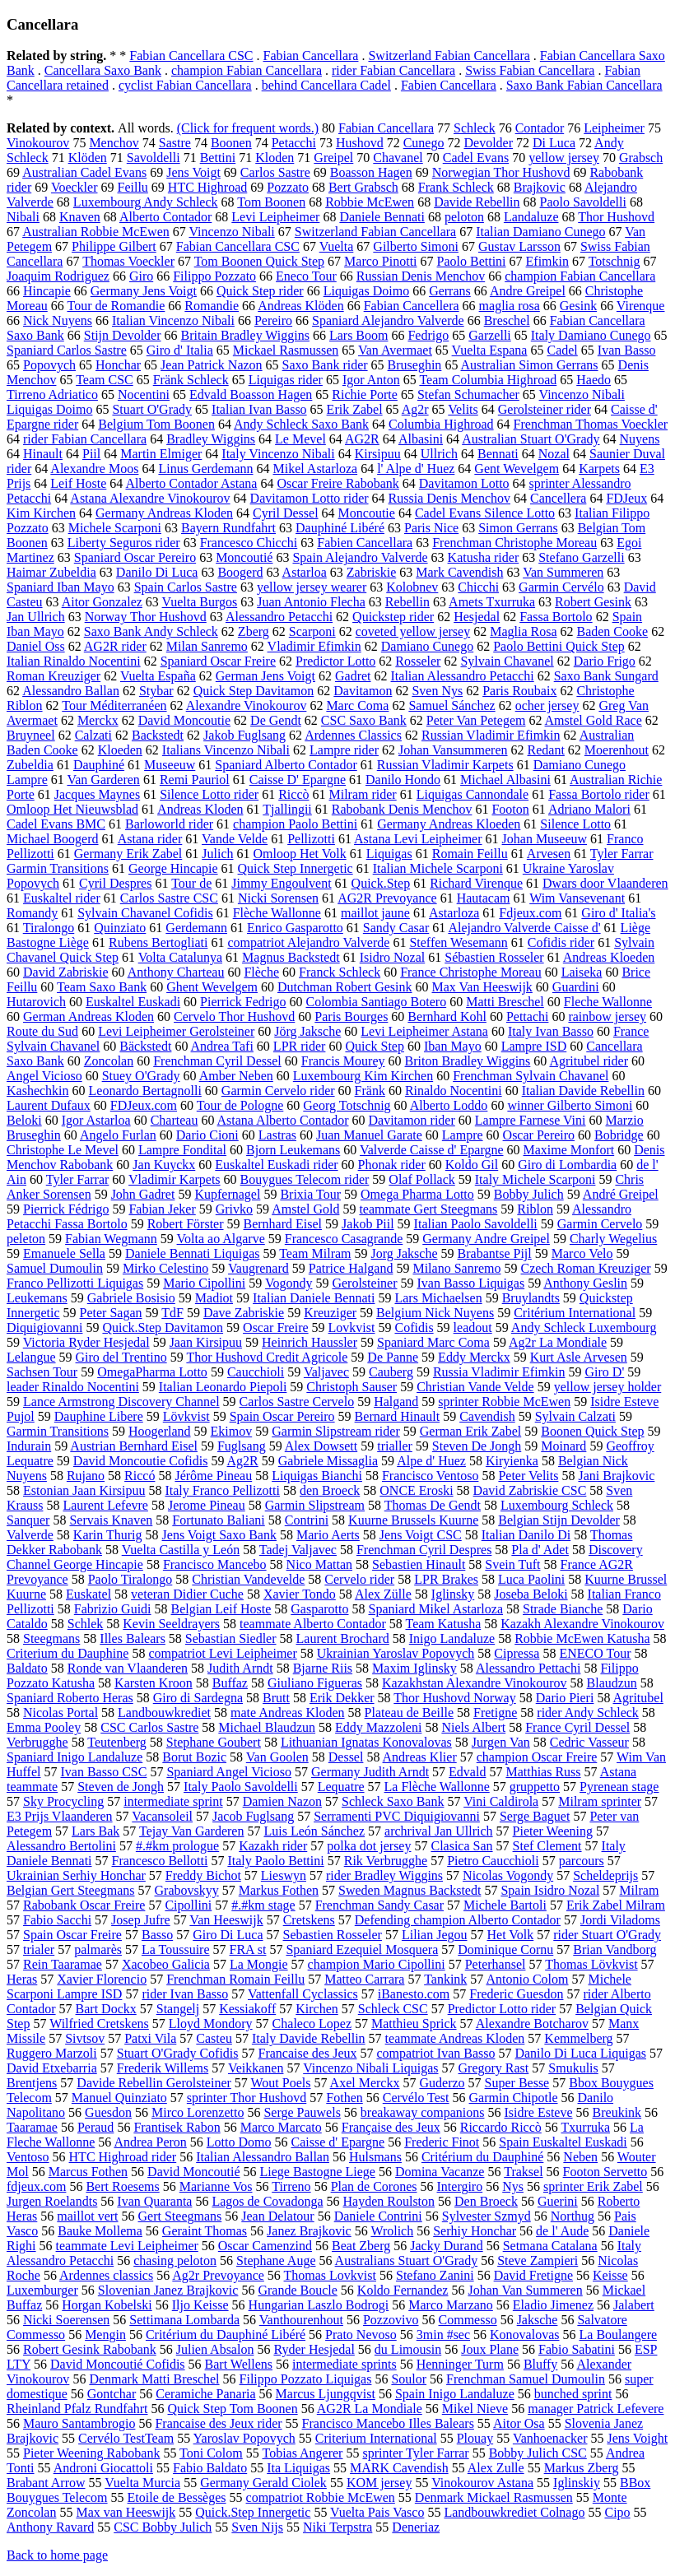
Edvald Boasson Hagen (250, 394)
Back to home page (57, 2555)
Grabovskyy (187, 1890)
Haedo (593, 380)
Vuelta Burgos (200, 602)
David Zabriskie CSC (530, 1490)
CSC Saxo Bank (364, 720)
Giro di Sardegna (198, 1698)
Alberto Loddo (449, 1105)
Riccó (139, 1476)
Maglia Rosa (523, 631)
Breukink (617, 2112)
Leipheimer (614, 128)
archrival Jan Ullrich (438, 1831)
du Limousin (408, 2349)
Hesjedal (477, 617)
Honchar (118, 365)
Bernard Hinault (397, 1416)
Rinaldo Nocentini (453, 1091)
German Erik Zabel (471, 1431)
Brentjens (32, 2083)
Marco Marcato (281, 2127)
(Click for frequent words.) (248, 128)
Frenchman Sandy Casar (379, 1905)
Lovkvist (351, 1327)
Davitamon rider (412, 1120)
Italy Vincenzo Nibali (277, 454)
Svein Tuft (512, 1564)
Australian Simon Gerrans (529, 365)
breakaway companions (423, 2112)
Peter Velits (528, 1476)
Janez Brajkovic (309, 2231)
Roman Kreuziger (53, 676)
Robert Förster (185, 1224)
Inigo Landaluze (452, 1638)
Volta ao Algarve (221, 1239)
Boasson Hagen (371, 172)
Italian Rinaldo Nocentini (74, 661)
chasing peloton (174, 2260)
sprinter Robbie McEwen (504, 1402)
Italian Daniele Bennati (314, 1298)
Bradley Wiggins (210, 439)
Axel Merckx (365, 2083)
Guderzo (441, 2083)
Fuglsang (241, 1446)
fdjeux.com (36, 2186)
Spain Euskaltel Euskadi (563, 2142)
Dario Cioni (207, 1135)
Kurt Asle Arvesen (578, 1357)
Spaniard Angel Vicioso (228, 1772)
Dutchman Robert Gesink (344, 987)
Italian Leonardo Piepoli (223, 1387)
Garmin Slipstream (315, 1505)
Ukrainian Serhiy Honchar (76, 1875)
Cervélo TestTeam (126, 2438)
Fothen (344, 2098)
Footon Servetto (605, 2172)
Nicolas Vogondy (508, 1875)
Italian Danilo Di (526, 1535)
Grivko (234, 1209)
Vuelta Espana (490, 350)
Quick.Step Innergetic (252, 2512)
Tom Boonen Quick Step (259, 261)
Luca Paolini (531, 1579)
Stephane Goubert (213, 1742)
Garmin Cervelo (600, 1224)
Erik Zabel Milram (615, 1905)
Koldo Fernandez (403, 2290)
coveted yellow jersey (413, 631)
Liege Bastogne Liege (317, 2172)
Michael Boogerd (53, 839)
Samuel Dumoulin (55, 1268)
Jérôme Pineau (213, 1476)
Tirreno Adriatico (52, 394)
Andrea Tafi (222, 1046)
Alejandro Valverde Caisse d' (524, 928)
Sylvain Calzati (575, 1416)
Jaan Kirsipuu (206, 1342)
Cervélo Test (416, 2098)
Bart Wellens (238, 2364)
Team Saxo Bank (102, 987)
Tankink (445, 1979)
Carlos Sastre (275, 172)
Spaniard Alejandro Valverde (388, 320)
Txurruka (586, 2127)
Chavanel (397, 158)
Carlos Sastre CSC (169, 898)
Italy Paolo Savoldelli (241, 1787)
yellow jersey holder (608, 1387)
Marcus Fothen (88, 2172)
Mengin (105, 2335)
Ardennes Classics (353, 735)
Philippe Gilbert (114, 246)
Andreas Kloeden (609, 957)
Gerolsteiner (364, 1283)
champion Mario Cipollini (376, 1964)
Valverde (30, 1535)
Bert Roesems (122, 2186)
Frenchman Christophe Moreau (514, 543)
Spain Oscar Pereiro (282, 1416)
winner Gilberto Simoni (569, 1105)
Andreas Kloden (200, 809)
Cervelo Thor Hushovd (234, 1016)
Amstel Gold (305, 1209)
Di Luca (554, 143)
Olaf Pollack (421, 1179)
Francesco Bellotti (160, 1861)
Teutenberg (116, 1742)
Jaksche (537, 2320)
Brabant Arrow (46, 2483)
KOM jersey (379, 2483)
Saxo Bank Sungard (606, 676)
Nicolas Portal (60, 1713)
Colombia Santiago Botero (376, 1002)
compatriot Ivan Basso (435, 2053)
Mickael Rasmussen (285, 350)
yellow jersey (563, 158)
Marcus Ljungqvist (325, 2394)
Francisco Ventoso (430, 1476)
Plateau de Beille (409, 1713)
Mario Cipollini (204, 1283)
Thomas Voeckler (128, 261)
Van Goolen (277, 1757)
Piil (91, 454)
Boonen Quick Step (592, 1431)
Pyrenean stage (619, 1787)
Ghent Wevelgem (212, 987)
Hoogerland (159, 1431)
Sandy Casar (396, 928)
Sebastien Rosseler (332, 1935)
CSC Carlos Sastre (149, 1727)
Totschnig (614, 261)
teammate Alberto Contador (313, 1624)
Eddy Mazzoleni (378, 1727)
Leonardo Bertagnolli (145, 1091)
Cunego (424, 143)
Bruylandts (531, 1298)
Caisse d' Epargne (338, 2142)
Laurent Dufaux (49, 1105)
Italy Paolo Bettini (275, 1861)
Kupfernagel (227, 1194)
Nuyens (640, 439)
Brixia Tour (310, 1194)
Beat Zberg (361, 2246)
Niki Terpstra (337, 2527)
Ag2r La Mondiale (558, 1342)
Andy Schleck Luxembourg (584, 1327)
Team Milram (315, 1253)
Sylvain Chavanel (506, 661)
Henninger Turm (460, 2364)
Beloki (24, 1120)
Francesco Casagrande (344, 1239)
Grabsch (641, 158)
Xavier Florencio (102, 1979)
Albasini (420, 439)
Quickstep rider (393, 617)
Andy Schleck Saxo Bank (301, 424)
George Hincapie (173, 868)
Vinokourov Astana (482, 2483)
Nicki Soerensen (66, 2320)
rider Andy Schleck (588, 1713)
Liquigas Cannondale (472, 794)
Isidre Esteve (538, 2112)
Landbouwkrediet (164, 1713)
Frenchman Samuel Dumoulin (525, 2379)
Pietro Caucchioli (493, 1861)
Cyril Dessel (286, 513)
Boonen (231, 143)
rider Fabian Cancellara (393, 70)
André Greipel (621, 1194)
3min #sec (443, 2335)
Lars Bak (95, 1831)
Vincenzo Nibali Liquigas (370, 2068)
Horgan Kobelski (106, 2305)
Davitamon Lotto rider (309, 498)
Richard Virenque (476, 883)
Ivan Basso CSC (103, 1772)
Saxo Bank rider (325, 365)
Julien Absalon (215, 2349)
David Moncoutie (184, 720)
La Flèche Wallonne (437, 1787)
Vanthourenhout (301, 2320)
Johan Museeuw (545, 839)
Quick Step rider (260, 291)
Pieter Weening (553, 1831)
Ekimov (232, 1431)
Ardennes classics (106, 2275)
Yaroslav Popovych (244, 2438)
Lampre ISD (534, 1046)
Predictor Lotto (335, 661)
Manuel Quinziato (119, 2098)
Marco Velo (582, 1253)
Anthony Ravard (50, 2527)
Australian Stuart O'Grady (530, 439)
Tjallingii (287, 809)
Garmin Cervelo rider (278, 1091)
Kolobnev (412, 587)
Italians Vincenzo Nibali (226, 750)
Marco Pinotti (380, 261)
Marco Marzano (450, 2305)
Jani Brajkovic (616, 1476)
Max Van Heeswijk (482, 987)
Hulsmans (375, 2157)
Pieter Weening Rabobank (91, 2453)
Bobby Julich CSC (538, 2453)
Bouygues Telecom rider (305, 1179)
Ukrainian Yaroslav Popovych (396, 1653)
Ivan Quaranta (154, 2201)
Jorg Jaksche (404, 1253)
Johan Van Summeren (525, 2290)
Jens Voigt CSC (420, 1535)
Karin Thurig (107, 1535)
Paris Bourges (351, 1016)
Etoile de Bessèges (177, 2497)
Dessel (346, 1757)
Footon (509, 809)
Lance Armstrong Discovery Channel (121, 1402)
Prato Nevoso (361, 2335)
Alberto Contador (165, 217)
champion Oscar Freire (537, 1757)
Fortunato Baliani (218, 1520)
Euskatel (88, 1594)
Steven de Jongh (120, 1787)
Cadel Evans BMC (56, 824)
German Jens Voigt (265, 676)
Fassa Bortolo (555, 617)
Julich (217, 854)
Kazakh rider (273, 1846)
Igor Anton (371, 380)
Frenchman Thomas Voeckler (591, 424)
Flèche (261, 972)
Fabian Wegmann (111, 1239)
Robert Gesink (593, 602)
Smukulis (573, 2068)
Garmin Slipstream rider (336, 1431)
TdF (172, 1313)
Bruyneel (31, 735)
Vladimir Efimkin (314, 646)
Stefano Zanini (435, 2275)
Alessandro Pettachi (528, 1668)
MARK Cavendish (399, 2468)
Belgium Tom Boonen (156, 424)
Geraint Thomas (204, 2231)
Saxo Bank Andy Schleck (151, 631)
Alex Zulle (496, 2468)
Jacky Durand (446, 2246)
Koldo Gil (471, 1165)
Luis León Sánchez (314, 1831)
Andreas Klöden (300, 306)
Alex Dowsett (321, 1446)
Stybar (156, 691)
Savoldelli (153, 158)
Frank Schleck (456, 187)
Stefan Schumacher (468, 394)
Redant (546, 750)
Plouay (475, 2438)
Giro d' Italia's (618, 913)
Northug (572, 2216)
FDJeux (626, 498)
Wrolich (391, 2231)
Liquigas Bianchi (317, 1476)
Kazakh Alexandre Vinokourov (582, 1624)
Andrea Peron (150, 2142)
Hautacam (483, 898)
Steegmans (51, 1638)
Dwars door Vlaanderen (605, 883)
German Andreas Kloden (88, 1016)
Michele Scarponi (114, 528)
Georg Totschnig (346, 1105)
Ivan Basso (627, 350)
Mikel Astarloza (315, 469)
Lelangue (31, 1357)
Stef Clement (547, 1846)
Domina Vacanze (440, 2172)
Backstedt (158, 735)
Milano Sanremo (456, 1268)
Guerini (558, 2201)
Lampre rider (344, 750)
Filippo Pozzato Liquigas (306, 2379)
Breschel (507, 320)
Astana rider (150, 839)
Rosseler (417, 661)
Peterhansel (495, 1964)
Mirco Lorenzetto (197, 2112)
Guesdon (108, 2112)
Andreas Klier (420, 1757)
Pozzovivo (391, 2320)
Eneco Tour (306, 276)
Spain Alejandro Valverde (359, 557)
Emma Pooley (44, 1727)
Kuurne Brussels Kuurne (413, 1520)
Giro (141, 276)
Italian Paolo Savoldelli (476, 1224)
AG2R (362, 439)
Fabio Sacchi (57, 1920)
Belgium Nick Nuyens (435, 1313)
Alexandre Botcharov (532, 2024)
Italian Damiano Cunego (540, 232)
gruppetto (535, 1787)
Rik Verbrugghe (385, 1861)
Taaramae (32, 2127)
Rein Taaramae (62, 1964)
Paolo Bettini (471, 261)
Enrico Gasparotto (295, 928)
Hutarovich (36, 1002)
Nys (513, 2186)
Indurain (29, 1446)
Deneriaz (416, 2527)
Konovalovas (524, 2335)
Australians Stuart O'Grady (406, 2260)
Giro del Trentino (121, 1357)
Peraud (95, 2127)
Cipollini (188, 1905)
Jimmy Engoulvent (281, 883)
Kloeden (120, 750)
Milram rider (363, 794)
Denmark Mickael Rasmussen (494, 2497)
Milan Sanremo (207, 646)
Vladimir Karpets (174, 1179)
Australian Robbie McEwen (96, 232)
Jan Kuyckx (164, 1165)
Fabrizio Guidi (112, 1609)
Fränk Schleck (191, 380)
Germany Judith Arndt (370, 1772)
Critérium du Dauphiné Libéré (225, 2335)
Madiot (214, 1298)
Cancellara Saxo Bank (102, 70)
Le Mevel (300, 439)
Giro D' (605, 1372)
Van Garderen (103, 780)
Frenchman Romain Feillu (235, 1979)
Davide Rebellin (476, 202)
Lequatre (341, 1787)
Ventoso (28, 2157)
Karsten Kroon (153, 1683)
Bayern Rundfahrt (228, 528)
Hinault (43, 454)
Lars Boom (359, 335)
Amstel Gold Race (593, 720)
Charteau (174, 1120)
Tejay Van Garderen (191, 1831)
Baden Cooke (612, 631)
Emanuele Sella (64, 1253)
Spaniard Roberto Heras (70, 1698)
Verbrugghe (37, 1742)
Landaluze (531, 217)
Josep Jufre (140, 1920)
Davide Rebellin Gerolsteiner (154, 2083)
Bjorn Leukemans (293, 1150)
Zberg (253, 631)
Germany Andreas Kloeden (448, 824)
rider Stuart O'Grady (607, 1935)
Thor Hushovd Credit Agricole (266, 1357)
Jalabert (633, 2305)
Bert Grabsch (363, 187)
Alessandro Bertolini (61, 1846)
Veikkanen (256, 2068)
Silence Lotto (575, 824)
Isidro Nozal (393, 957)
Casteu (214, 2038)
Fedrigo (428, 335)
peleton (26, 1239)
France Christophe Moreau (471, 972)
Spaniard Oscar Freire (218, 661)
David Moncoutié (193, 2172)
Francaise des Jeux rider (218, 2423)
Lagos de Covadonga (267, 2201)
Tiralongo (49, 928)
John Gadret (143, 1194)
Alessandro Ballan (70, 691)
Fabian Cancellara (311, 56)
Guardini (575, 987)
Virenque (641, 306)
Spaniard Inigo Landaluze (74, 1757)
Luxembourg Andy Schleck (145, 202)
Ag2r (415, 409)
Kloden (274, 158)
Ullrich (439, 454)
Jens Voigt (193, 172)
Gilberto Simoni (416, 246)
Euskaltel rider (61, 898)
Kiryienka (512, 1461)
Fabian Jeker (161, 1209)
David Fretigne (533, 2275)
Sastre (175, 143)
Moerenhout (616, 750)
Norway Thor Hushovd (146, 617)
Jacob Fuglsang (253, 1816)
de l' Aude (562, 2231)
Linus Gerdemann (205, 469)
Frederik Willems (162, 2068)
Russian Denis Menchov (420, 276)
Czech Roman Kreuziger (586, 1268)
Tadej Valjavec (298, 1550)
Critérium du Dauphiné (482, 2157)
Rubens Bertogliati (158, 942)
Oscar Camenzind (265, 2246)
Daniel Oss (36, 646)
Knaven (79, 217)
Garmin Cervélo (561, 587)
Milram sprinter (599, 1801)
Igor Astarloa (96, 1120)
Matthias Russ (542, 1772)
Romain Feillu (470, 854)
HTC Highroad (207, 187)
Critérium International (574, 1313)
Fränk (370, 1091)
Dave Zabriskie (243, 1313)
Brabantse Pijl (495, 1253)
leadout (473, 1327)
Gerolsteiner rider (544, 409)
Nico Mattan (319, 1564)
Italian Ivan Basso (259, 409)
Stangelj (177, 2009)
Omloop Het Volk (300, 854)
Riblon (535, 1209)
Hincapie (47, 291)
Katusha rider (483, 557)
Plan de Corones (374, 2186)
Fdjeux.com (530, 913)
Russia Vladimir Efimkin (499, 1372)
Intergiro (460, 2186)
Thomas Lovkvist (330, 2275)
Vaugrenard (258, 1268)
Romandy (32, 913)
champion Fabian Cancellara (246, 70)
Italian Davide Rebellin (583, 1091)
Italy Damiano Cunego (591, 335)
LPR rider (299, 1046)
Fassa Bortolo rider (598, 794)
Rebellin (407, 602)
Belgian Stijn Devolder (559, 1520)
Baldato (27, 1668)
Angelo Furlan (118, 1135)
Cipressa (516, 1653)
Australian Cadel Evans (84, 172)
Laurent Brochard (342, 1638)
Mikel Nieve (475, 2409)
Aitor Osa (519, 2423)
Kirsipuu (378, 454)
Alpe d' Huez (431, 1461)
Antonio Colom (527, 1979)
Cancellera (558, 498)
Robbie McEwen (369, 202)
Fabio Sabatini (576, 2349)
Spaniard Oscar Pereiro (135, 557)
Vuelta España (158, 676)
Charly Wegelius (613, 1239)
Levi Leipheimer (275, 217)
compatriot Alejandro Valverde (308, 942)
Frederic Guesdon (516, 1994)
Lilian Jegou (435, 1935)
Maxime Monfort (569, 1150)
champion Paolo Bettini (295, 824)
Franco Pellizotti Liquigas (75, 1283)
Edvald (467, 1772)
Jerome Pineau (206, 1505)
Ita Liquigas (298, 2468)
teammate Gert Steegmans (428, 1209)
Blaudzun (612, 1683)
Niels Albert (473, 1727)
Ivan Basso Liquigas (471, 1283)
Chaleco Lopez (311, 2024)
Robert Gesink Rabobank (89, 2349)
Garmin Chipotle (513, 2098)
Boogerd (240, 572)
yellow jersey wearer (311, 587)
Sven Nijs (257, 2527)
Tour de (191, 883)
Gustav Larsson (519, 246)
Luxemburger (42, 2290)
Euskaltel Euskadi (133, 1002)
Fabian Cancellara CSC (191, 56)
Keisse (610, 2275)
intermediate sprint (172, 1801)
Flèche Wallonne (277, 913)
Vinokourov (38, 143)
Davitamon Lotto (464, 483)
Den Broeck (486, 2201)
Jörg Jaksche (307, 1031)
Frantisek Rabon (176, 2127)
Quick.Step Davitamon (162, 1327)
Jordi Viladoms (620, 1920)
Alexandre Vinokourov (246, 705)
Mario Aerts (328, 1535)
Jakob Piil (368, 1224)
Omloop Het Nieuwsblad (72, 809)
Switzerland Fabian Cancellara (448, 56)
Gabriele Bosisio (131, 1298)
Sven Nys (437, 691)
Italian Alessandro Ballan (262, 2157)
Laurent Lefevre (105, 1505)
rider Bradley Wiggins (384, 1875)
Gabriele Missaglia (328, 1461)
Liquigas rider (286, 380)
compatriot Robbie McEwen (320, 2497)
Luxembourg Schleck (556, 1505)
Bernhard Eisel (283, 1224)
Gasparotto (319, 1609)
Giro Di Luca (228, 1935)
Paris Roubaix (519, 691)
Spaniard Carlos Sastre (67, 350)
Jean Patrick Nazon (212, 365)
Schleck (475, 128)
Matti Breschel (505, 1002)
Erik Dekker (342, 1698)
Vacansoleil (162, 1816)
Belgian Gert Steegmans (71, 1890)
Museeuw (169, 765)
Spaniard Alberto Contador (285, 765)
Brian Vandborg (614, 1949)
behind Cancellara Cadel (326, 85)
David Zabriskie (66, 972)
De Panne (392, 1357)
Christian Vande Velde (475, 1387)
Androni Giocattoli (103, 2468)
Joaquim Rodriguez (58, 276)
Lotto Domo (239, 2142)
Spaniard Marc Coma (433, 1342)
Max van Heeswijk (125, 2512)
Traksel (523, 2172)
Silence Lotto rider (209, 794)
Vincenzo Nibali (231, 232)
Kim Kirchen (41, 513)
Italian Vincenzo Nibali (173, 320)
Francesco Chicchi (249, 543)
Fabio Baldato (210, 2468)
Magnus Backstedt (291, 957)
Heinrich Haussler (309, 1342)
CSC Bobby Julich (163, 2527)
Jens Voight (638, 2438)
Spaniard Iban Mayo (60, 587)
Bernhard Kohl (446, 1016)
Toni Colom (211, 2453)
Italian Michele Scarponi (438, 868)
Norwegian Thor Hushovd (501, 172)
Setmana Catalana (550, 2246)
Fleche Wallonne (608, 1002)
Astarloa (304, 572)
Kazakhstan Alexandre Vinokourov (474, 1683)
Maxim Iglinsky (414, 1668)
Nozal (554, 454)
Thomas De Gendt (432, 1505)
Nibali (23, 217)
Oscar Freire (276, 1327)
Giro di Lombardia (567, 1165)
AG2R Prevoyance (387, 898)
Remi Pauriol (195, 780)
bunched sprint (573, 2394)
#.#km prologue (177, 1846)
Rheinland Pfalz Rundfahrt (77, 2409)
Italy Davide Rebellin (308, 2038)
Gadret (353, 676)
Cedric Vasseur (589, 1742)
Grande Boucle (297, 2290)
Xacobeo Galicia (166, 1964)
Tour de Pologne (240, 1105)
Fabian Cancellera (411, 306)
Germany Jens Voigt (144, 291)
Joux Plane (490, 2349)
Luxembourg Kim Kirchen (363, 1076)
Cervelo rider (359, 1579)
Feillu (133, 187)
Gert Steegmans (180, 2216)
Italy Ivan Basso (551, 1031)
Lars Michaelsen (438, 1298)
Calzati (93, 735)
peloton (464, 217)
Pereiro (273, 320)
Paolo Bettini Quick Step (559, 646)
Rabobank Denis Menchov (402, 809)
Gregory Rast (494, 2068)
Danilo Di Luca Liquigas (580, 2053)
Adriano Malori (589, 809)
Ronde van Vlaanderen (128, 1668)
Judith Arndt (240, 1668)
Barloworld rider (169, 824)
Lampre (462, 1135)
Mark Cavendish (459, 572)
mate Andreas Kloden (287, 1713)
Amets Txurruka (492, 602)
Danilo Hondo (402, 780)
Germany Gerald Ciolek (263, 2483)
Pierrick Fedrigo (243, 1002)
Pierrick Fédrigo (66, 1209)
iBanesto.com (414, 1994)
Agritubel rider (588, 1061)
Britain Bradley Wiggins (245, 335)
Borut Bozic (194, 1757)
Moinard (563, 1446)
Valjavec (326, 1372)
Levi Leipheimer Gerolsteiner (176, 1031)
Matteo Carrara (364, 1979)
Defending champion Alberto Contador (458, 1920)
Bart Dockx (106, 2009)
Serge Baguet (535, 1816)
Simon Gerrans (517, 528)
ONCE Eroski (416, 1490)
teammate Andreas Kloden (455, 2038)
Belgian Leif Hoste (221, 1609)
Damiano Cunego (427, 646)
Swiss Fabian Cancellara (529, 70)
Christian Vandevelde (248, 1579)
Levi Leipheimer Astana (424, 1031)
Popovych (49, 365)
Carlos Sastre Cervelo (297, 1402)
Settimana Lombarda (184, 2320)
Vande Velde (235, 839)
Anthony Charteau (176, 972)
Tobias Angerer (302, 2453)
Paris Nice (431, 528)
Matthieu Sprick (414, 2024)
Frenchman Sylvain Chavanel (530, 1076)
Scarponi (312, 631)
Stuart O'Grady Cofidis (178, 2053)
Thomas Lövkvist (591, 1964)
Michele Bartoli (505, 1905)
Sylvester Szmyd (486, 2216)
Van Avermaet (395, 350)
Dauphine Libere (98, 1416)
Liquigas (389, 854)
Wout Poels (281, 2083)
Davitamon (362, 691)
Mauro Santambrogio (79, 2423)
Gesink (578, 306)
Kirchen (317, 2009)
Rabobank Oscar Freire (84, 1905)
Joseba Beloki (530, 1594)
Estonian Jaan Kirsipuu (84, 1490)
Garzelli (489, 335)
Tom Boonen (271, 202)
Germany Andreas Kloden (164, 513)
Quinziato (120, 928)
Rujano (86, 1476)
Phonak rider (392, 1165)
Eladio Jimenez (553, 2305)
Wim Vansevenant (577, 898)
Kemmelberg (578, 2038)
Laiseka (582, 972)
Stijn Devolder (122, 335)
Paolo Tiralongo (130, 1579)
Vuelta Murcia (142, 2483)
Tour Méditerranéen (114, 705)
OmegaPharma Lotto (152, 1372)
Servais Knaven (110, 1520)
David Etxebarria (52, 2068)
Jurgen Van (501, 1742)
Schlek (86, 1624)
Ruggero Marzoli (52, 2053)
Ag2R (242, 1461)
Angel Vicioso (44, 1076)
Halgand (396, 1402)
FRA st (248, 1949)
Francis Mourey (343, 1061)
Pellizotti (311, 839)
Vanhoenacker (550, 2438)
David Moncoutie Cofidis (140, 1461)
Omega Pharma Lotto (417, 1194)
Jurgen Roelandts (52, 2201)
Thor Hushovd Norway (454, 1698)
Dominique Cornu (505, 1949)
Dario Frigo (604, 661)
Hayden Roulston (389, 2201)
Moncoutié (244, 557)
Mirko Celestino (165, 1268)
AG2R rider (115, 646)
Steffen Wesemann (458, 942)
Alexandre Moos (94, 469)
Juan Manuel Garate (369, 1135)
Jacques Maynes (97, 794)
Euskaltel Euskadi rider (276, 1165)
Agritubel (638, 1698)
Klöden (87, 158)
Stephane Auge (275, 2260)
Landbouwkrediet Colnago (514, 2512)
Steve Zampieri (537, 2260)
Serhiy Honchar (474, 2231)
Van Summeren (563, 572)
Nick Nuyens (57, 320)
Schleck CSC (393, 2009)
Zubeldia (30, 765)
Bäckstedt (145, 1046)
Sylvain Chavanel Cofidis (144, 913)
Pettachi (527, 1016)
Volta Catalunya (180, 957)
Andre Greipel (528, 291)
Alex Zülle (383, 1594)
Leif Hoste (78, 483)
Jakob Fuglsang (244, 735)
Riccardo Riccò (501, 2127)
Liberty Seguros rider (124, 543)
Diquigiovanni (44, 1327)
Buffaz (230, 1683)
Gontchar (112, 2394)
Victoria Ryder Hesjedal (86, 1342)
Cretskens (309, 1920)
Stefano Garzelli (581, 557)
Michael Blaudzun (266, 1727)
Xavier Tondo (299, 1594)
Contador (540, 128)
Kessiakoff (247, 2009)
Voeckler (74, 187)
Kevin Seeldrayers (171, 1624)
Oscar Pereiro (539, 1135)
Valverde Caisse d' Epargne (432, 1150)
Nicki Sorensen (278, 898)
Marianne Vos (216, 2186)
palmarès (98, 1949)
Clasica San (461, 1846)
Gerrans (450, 291)
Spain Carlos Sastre (185, 587)
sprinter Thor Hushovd (246, 2098)
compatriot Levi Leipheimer (222, 1653)
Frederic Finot (441, 2142)
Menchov (113, 143)
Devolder (488, 143)
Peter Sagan (111, 1313)
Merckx (98, 720)
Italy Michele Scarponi (535, 1179)
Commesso (468, 2320)
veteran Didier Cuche (187, 1594)
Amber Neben (236, 1076)
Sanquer (28, 1520)
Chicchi (478, 587)
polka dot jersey (369, 1846)
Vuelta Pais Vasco (377, 2512)
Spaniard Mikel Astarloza (436, 1609)
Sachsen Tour (42, 1372)
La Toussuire (176, 1949)
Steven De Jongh (476, 1446)
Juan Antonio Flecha (311, 602)
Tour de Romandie (116, 306)
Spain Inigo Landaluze (454, 2394)
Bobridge (619, 1135)
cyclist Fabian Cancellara (185, 85)
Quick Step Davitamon (253, 691)
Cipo (617, 2512)
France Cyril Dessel (577, 1727)
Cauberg (391, 1372)
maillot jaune (375, 913)
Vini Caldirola (500, 1801)
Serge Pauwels (301, 2112)
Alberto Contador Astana (191, 483)
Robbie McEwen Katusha (581, 1638)
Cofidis (413, 1327)
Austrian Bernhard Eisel (134, 1446)
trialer (38, 1949)
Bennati (498, 454)
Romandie (211, 306)
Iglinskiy (576, 2483)
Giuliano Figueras (315, 1683)
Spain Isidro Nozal (549, 1890)
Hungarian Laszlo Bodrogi (319, 2305)
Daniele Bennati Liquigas (192, 1253)
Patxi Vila (150, 2038)
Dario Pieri (565, 1698)
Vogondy (289, 1283)
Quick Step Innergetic (295, 868)
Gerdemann (196, 928)
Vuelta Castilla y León (181, 1550)
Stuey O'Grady (141, 1076)
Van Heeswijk (226, 1920)
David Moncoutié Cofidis (117, 2364)
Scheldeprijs (605, 1875)
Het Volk (509, 1935)
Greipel (333, 158)
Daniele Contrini (378, 2216)
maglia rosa (509, 306)
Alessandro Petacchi (279, 617)
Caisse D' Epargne (297, 780)
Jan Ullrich (36, 617)
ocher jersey (547, 705)
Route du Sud (42, 1031)
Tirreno (291, 2186)
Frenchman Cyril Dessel (217, 1061)
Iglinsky (452, 1594)
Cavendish (487, 1416)
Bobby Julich (529, 1194)
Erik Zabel (355, 409)
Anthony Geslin (585, 1283)
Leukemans (37, 1298)
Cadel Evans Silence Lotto (485, 513)
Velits (462, 409)
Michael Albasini (505, 780)
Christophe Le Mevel (63, 1150)
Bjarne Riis (322, 1668)
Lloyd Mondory (211, 2024)
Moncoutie (366, 513)
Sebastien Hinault (418, 1564)
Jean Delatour (277, 2216)
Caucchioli (255, 1372)
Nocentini (144, 394)
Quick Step (374, 1046)
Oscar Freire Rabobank (337, 483)
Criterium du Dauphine (67, 1653)
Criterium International (376, 2438)
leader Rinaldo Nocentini (73, 1387)
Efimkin (547, 261)
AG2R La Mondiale (369, 2409)
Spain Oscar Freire (72, 1935)
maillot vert (87, 2216)
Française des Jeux (391, 2127)
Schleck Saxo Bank (393, 1801)
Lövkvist (186, 1416)
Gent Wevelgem (516, 469)
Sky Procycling (63, 1801)
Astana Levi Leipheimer (418, 839)
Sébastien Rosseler (494, 957)
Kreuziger (330, 1313)
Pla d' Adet (540, 1550)
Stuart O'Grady (152, 409)
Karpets (599, 469)
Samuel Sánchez (451, 705)
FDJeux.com (143, 1105)
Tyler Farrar (77, 1179)
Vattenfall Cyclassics (303, 1994)
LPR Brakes (446, 1579)
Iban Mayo (453, 1046)
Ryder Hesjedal (313, 2349)
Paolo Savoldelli (583, 202)
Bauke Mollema (100, 2231)
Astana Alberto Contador (283, 1120)
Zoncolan (108, 1061)
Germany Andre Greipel (486, 1239)
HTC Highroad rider (123, 2157)
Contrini (306, 1520)
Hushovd (360, 143)
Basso (157, 1935)
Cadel (562, 350)
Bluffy (540, 2364)
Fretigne (495, 1713)
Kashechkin (38, 1091)
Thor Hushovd (616, 217)
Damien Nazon (282, 1801)
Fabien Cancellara (448, 85)
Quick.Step (381, 883)
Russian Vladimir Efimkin (491, 735)
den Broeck (330, 1490)
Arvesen (548, 854)
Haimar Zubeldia (51, 572)
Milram (639, 1890)
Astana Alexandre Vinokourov (150, 498)
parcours (581, 1861)
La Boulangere (619, 2335)
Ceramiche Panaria (205, 2394)
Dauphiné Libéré (340, 528)
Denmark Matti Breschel (154, 2379)
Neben (580, 2157)
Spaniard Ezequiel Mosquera (362, 1949)
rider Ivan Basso (185, 1994)
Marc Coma (357, 705)
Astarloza (454, 913)
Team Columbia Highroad (487, 380)
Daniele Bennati (382, 217)
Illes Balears (132, 1638)
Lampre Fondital (182, 1150)
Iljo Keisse (200, 2305)
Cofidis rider (561, 942)
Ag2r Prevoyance (218, 2275)
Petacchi (294, 143)
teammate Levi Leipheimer (127, 2246)
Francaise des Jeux (307, 2053)
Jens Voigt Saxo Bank (219, 1535)
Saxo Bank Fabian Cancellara (584, 85)
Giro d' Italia (180, 350)
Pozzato (288, 187)
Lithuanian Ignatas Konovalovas (366, 1742)
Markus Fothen (279, 1890)
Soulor (408, 2379)
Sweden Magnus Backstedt (409, 1890)
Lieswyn (283, 1875)
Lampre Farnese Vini (530, 1120)
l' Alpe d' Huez (415, 469)
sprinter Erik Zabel (593, 2186)
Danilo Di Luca (157, 572)
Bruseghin (415, 365)
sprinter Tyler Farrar (415, 2453)
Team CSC (104, 380)
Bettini (218, 158)
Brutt (276, 1698)
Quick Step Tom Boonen (233, 2409)
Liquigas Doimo (366, 291)
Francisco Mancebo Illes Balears (388, 2423)
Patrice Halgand (351, 1268)
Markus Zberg (581, 2468)
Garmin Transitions (58, 1431)
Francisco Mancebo (215, 1564)
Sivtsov (85, 2038)
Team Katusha (444, 1624)
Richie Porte (365, 394)
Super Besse (517, 2083)
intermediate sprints (344, 2364)
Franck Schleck (339, 972)
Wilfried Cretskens (99, 2024)
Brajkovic (540, 187)
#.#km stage (263, 1905)
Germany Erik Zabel (128, 854)
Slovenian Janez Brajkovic (168, 2290)
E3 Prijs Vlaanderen (60, 1816)
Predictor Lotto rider (502, 2009)
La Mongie (259, 1964)
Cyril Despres (115, 883)
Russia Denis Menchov (449, 498)
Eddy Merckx (474, 1357)
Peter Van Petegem (476, 720)
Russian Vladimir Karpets (445, 765)
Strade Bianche (563, 1609)
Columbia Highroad (441, 424)
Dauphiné (98, 765)
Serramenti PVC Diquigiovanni (397, 1816)
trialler (394, 1446)
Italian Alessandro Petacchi (462, 676)
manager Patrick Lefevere (595, 2409)
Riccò (293, 794)
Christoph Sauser (351, 1387)
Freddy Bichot (203, 1875)
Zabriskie (371, 572)
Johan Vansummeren (453, 750)
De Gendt (275, 720)
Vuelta (336, 246)
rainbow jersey (607, 1016)
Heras (22, 1979)
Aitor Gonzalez (102, 602)
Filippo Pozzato (214, 276)
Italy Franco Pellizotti (222, 1490)
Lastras (277, 1135)
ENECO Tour (595, 1653)
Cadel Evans (476, 158)
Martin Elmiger (161, 454)
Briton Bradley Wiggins (468, 1061)
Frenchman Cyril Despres (423, 1550)
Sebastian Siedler (231, 1638)
